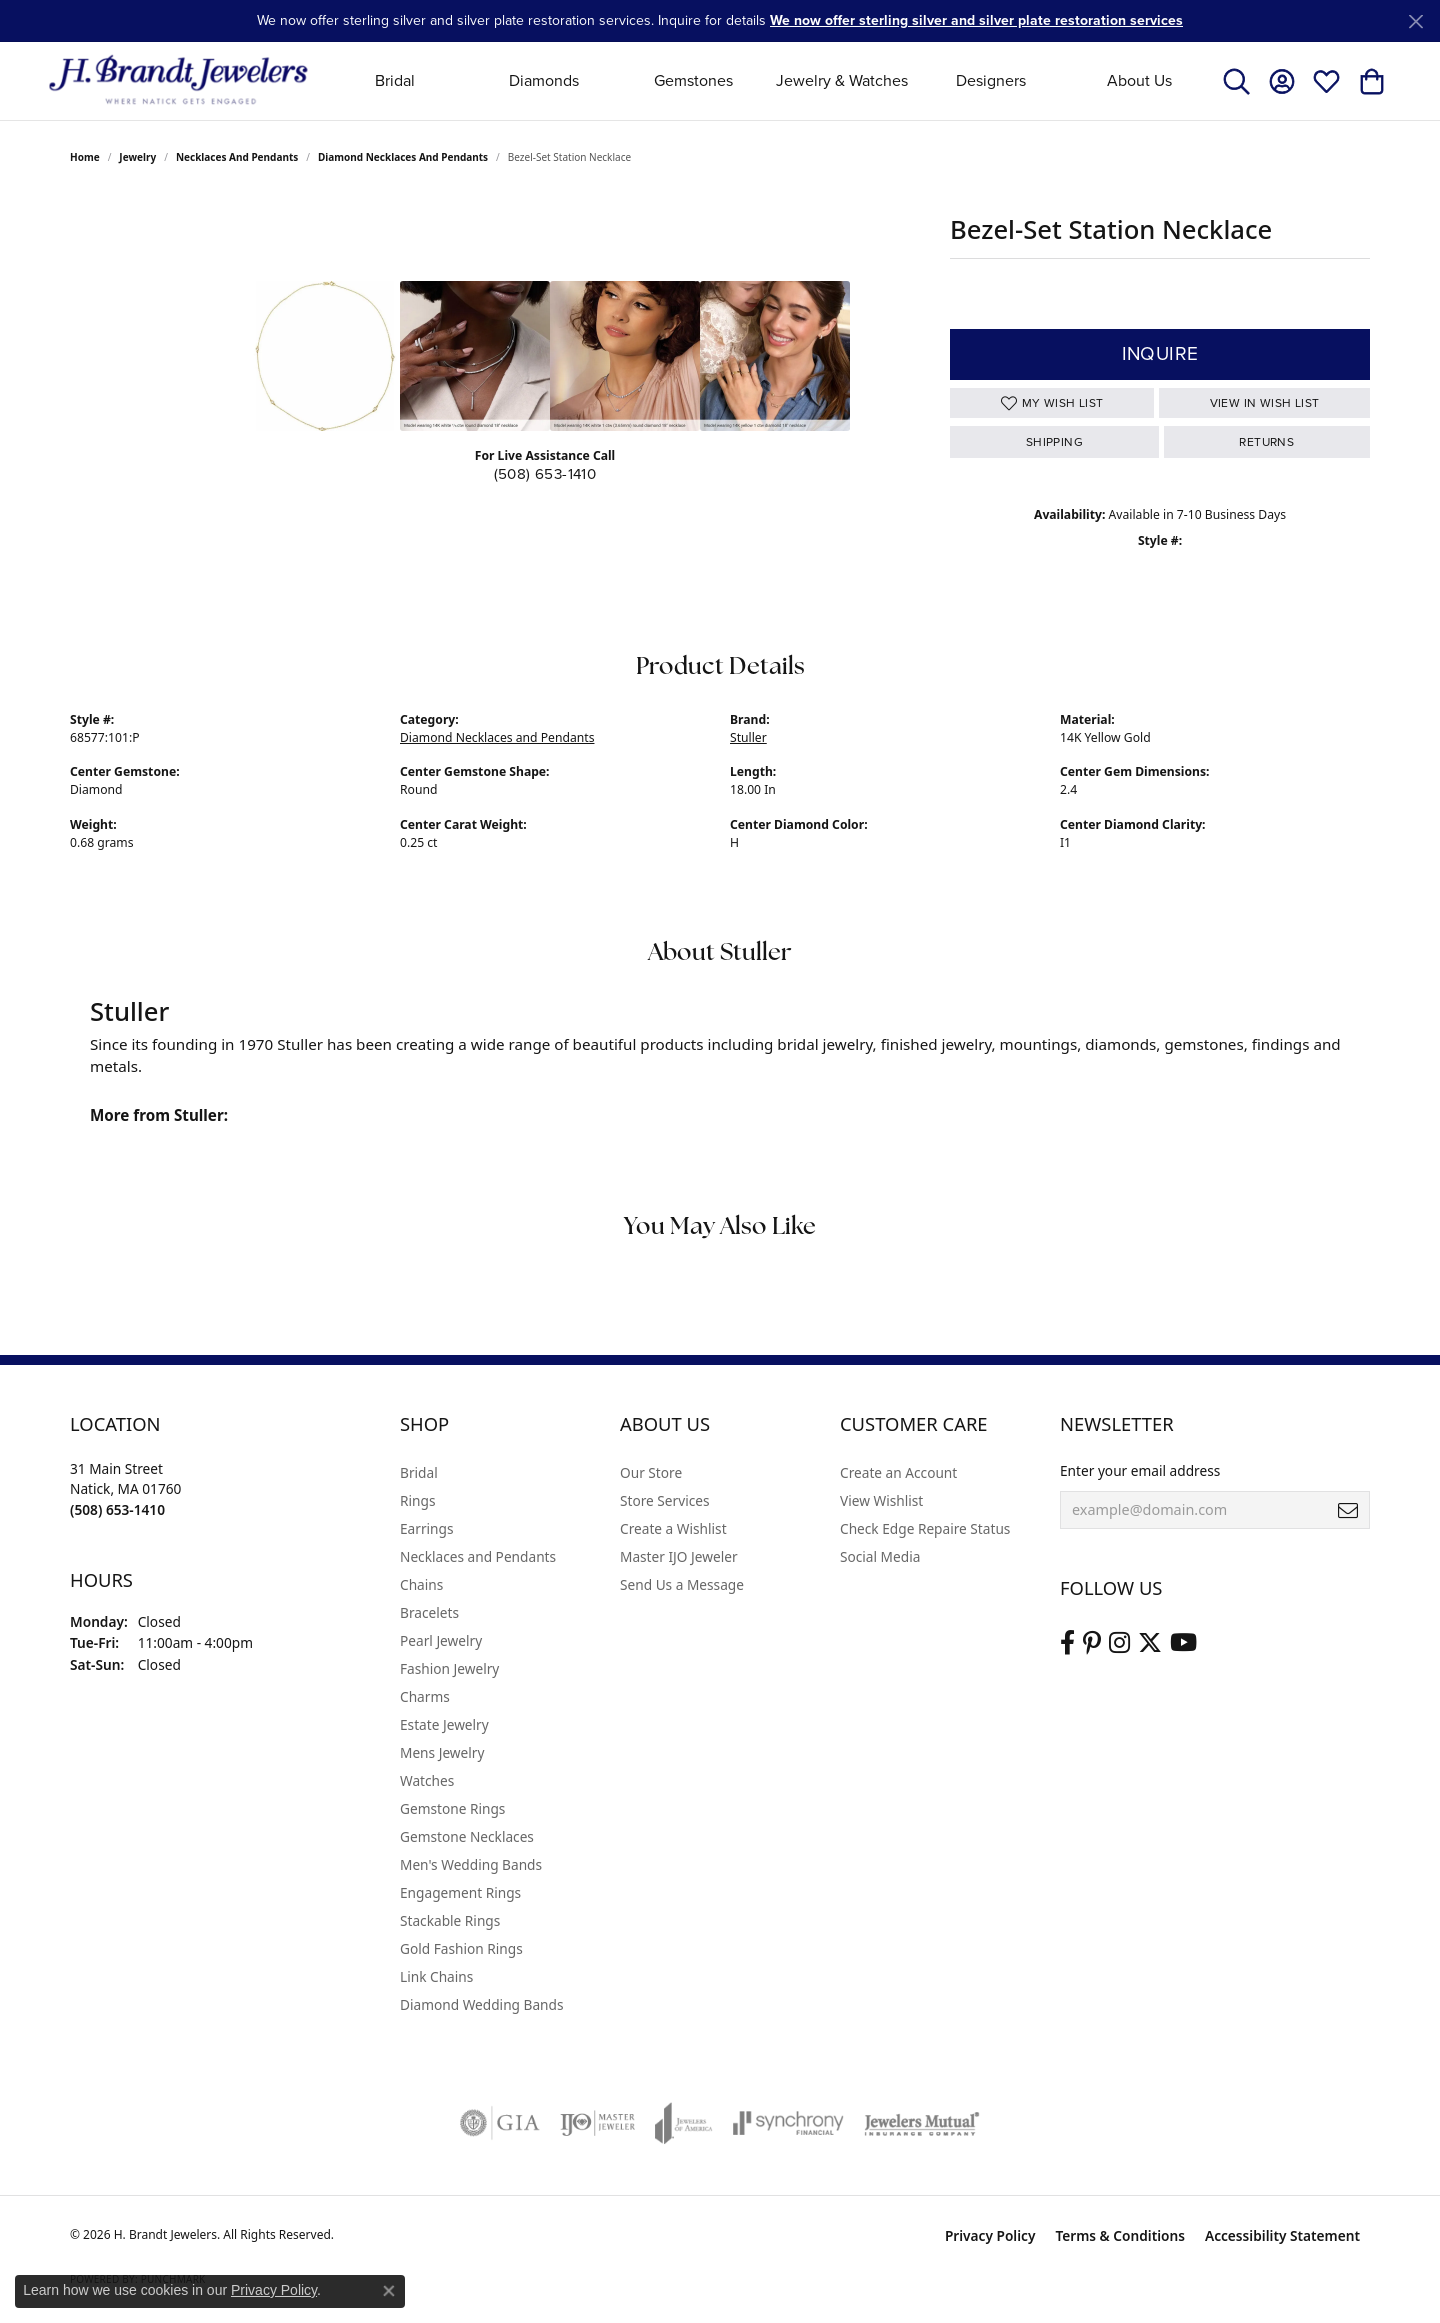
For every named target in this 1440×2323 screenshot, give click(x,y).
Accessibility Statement (1282, 2235)
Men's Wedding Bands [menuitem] (471, 1864)
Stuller (748, 737)
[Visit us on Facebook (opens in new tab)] (1067, 1643)
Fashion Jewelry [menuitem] (449, 1668)
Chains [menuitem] (421, 1584)
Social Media (880, 1556)
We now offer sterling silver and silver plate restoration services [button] (976, 20)
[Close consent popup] (389, 2291)
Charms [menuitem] (425, 1696)
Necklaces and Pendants (237, 157)
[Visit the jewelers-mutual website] (921, 2123)
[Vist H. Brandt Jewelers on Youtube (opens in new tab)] (1183, 1643)
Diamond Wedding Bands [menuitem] (482, 2004)
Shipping (1054, 442)
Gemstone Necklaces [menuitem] (467, 1836)
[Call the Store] (117, 1509)
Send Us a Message (682, 1584)
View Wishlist (881, 1500)
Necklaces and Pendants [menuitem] (478, 1556)
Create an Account (898, 1472)
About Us (1139, 80)
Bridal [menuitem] (419, 1472)
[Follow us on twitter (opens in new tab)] (1150, 1643)
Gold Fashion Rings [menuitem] (461, 1948)
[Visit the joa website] (684, 2123)
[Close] (1415, 21)
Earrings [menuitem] (427, 1528)
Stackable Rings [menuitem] (450, 1920)
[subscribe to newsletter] (1348, 1510)
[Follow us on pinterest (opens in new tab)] (1092, 1643)
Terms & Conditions (1120, 2235)
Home (85, 157)
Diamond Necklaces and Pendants (403, 157)
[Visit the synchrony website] (788, 2123)
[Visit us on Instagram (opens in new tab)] (1119, 1643)
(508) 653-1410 (545, 474)
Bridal (395, 80)
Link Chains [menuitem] (436, 1976)
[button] (1236, 81)
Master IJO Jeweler (679, 1556)
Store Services (665, 1500)
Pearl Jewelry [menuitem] (441, 1640)
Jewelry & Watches (842, 80)
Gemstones (693, 80)
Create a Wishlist (673, 1528)
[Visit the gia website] (500, 2123)
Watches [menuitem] (427, 1780)
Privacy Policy (990, 2235)
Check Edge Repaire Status (925, 1528)
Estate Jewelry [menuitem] (444, 1724)
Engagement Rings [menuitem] (460, 1892)
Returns (1266, 442)
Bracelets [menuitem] (429, 1612)
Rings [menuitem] (417, 1500)
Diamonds (544, 80)
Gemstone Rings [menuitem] (452, 1808)
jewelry (137, 157)
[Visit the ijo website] (597, 2123)
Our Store (651, 1472)
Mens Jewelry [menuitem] (442, 1752)
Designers (991, 80)
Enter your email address (1140, 1470)
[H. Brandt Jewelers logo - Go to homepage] (178, 80)
